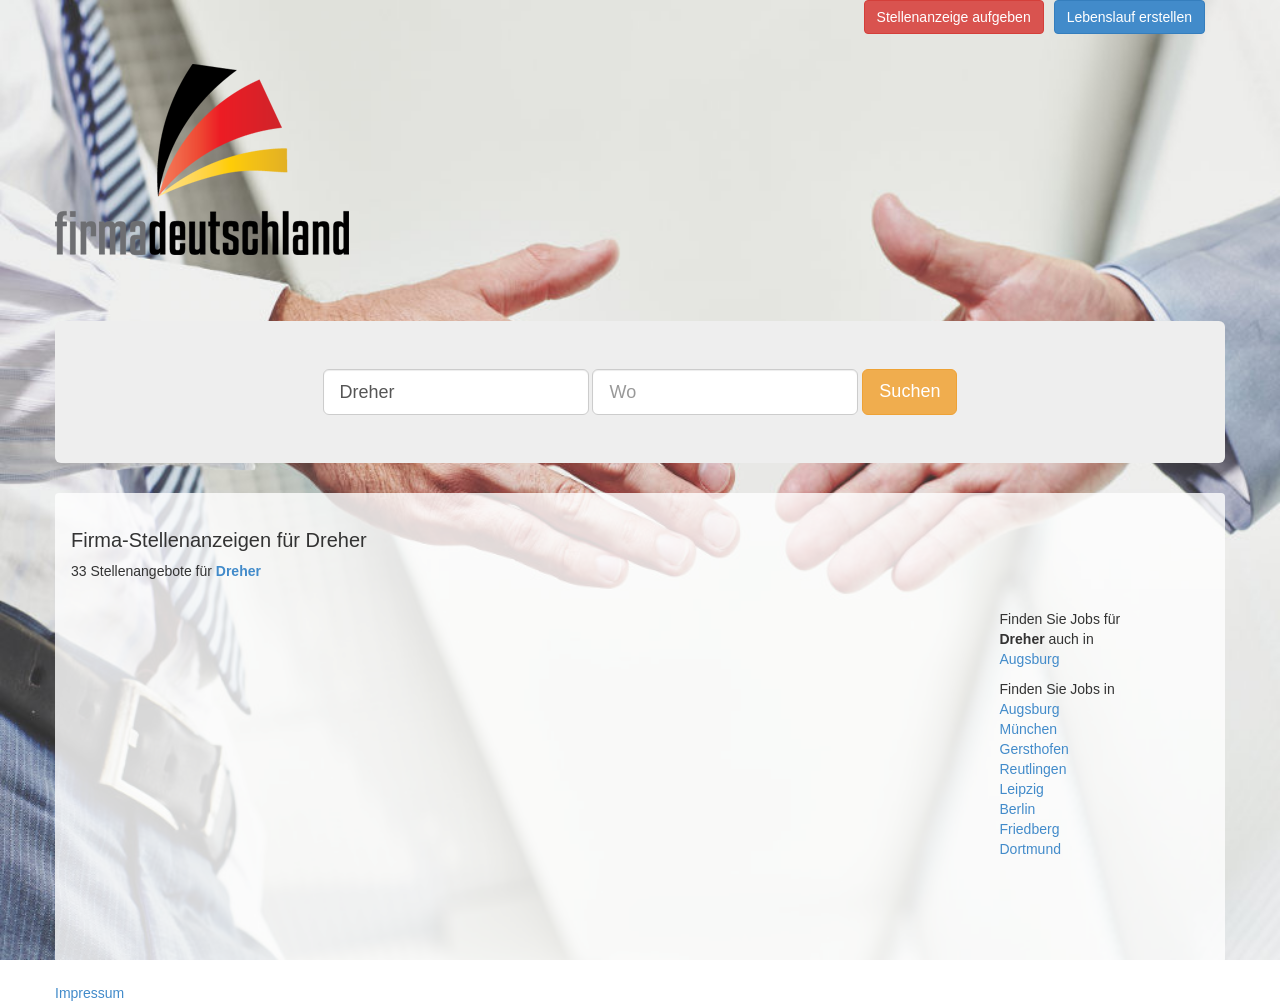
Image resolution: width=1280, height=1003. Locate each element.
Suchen (909, 391)
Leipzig (1022, 789)
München (1029, 729)
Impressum (89, 993)
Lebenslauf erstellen (1129, 17)
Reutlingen (1033, 769)
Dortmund (1030, 849)
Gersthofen (1034, 749)
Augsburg (1030, 659)
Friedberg (1030, 829)
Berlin (1018, 809)
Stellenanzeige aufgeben (954, 17)
